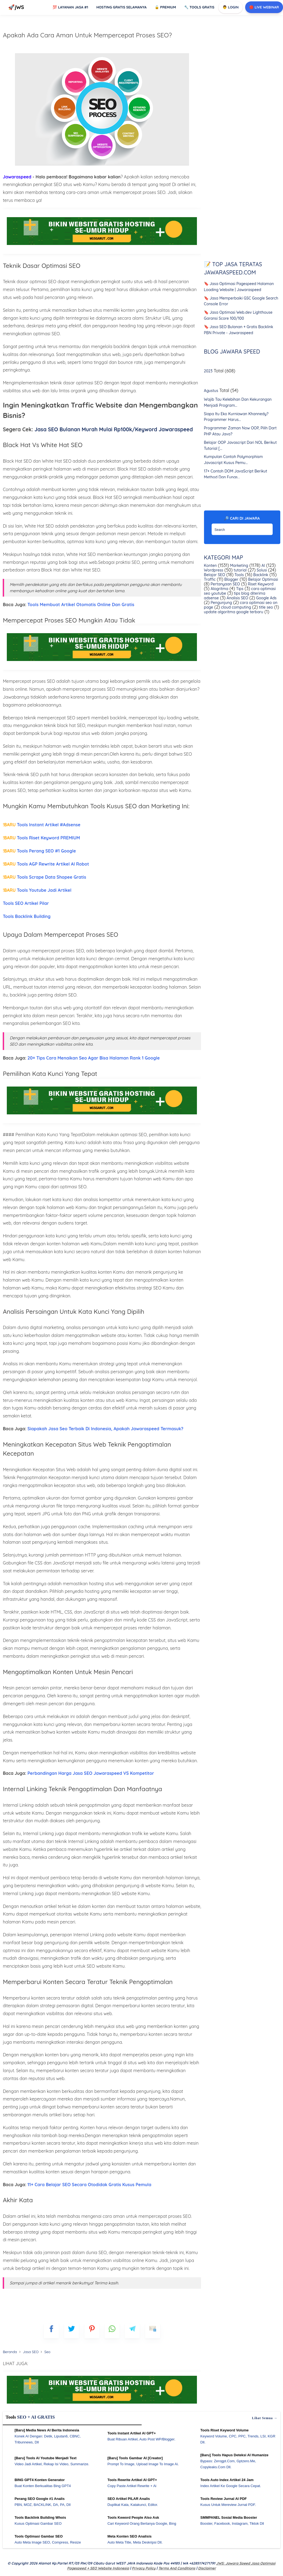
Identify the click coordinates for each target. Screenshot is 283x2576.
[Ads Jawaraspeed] (102, 246)
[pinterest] (91, 2330)
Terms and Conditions (176, 2568)
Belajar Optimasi (262, 579)
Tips (239, 588)
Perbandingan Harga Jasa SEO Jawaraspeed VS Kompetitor (91, 1773)
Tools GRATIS (199, 7)
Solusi (261, 570)
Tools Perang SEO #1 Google (39, 851)
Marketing (238, 565)
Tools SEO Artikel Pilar (26, 903)
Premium (165, 7)
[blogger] (71, 2330)
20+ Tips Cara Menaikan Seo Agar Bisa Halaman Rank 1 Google (94, 1058)
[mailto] (152, 2330)
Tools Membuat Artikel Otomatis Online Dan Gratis (81, 604)
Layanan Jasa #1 (70, 7)
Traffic (210, 579)
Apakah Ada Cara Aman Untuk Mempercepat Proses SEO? (87, 35)
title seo (265, 607)
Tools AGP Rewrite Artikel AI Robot (46, 864)
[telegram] (132, 2330)
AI (262, 565)
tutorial (240, 570)
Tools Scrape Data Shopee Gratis (44, 877)
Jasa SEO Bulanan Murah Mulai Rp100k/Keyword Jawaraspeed (114, 429)
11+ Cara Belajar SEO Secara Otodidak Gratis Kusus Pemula (89, 2184)
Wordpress (213, 570)
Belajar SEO (214, 574)
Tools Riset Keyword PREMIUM (41, 837)
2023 (208, 371)
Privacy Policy (144, 2568)
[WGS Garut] (102, 2404)
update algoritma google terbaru (233, 611)
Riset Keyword (260, 584)
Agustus (211, 390)
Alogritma (218, 588)
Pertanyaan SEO (224, 584)
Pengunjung (220, 602)
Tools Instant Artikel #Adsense (41, 824)
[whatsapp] (112, 2330)
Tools (238, 574)
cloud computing (235, 607)
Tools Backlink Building (27, 916)
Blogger (231, 579)
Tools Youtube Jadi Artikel (37, 890)
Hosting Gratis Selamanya (121, 7)
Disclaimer (207, 2568)
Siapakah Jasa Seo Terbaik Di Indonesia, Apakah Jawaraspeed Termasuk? (104, 1428)
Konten (210, 565)
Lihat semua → (265, 2418)
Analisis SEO (237, 598)
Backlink (260, 574)
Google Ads (265, 598)
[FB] (51, 2330)
